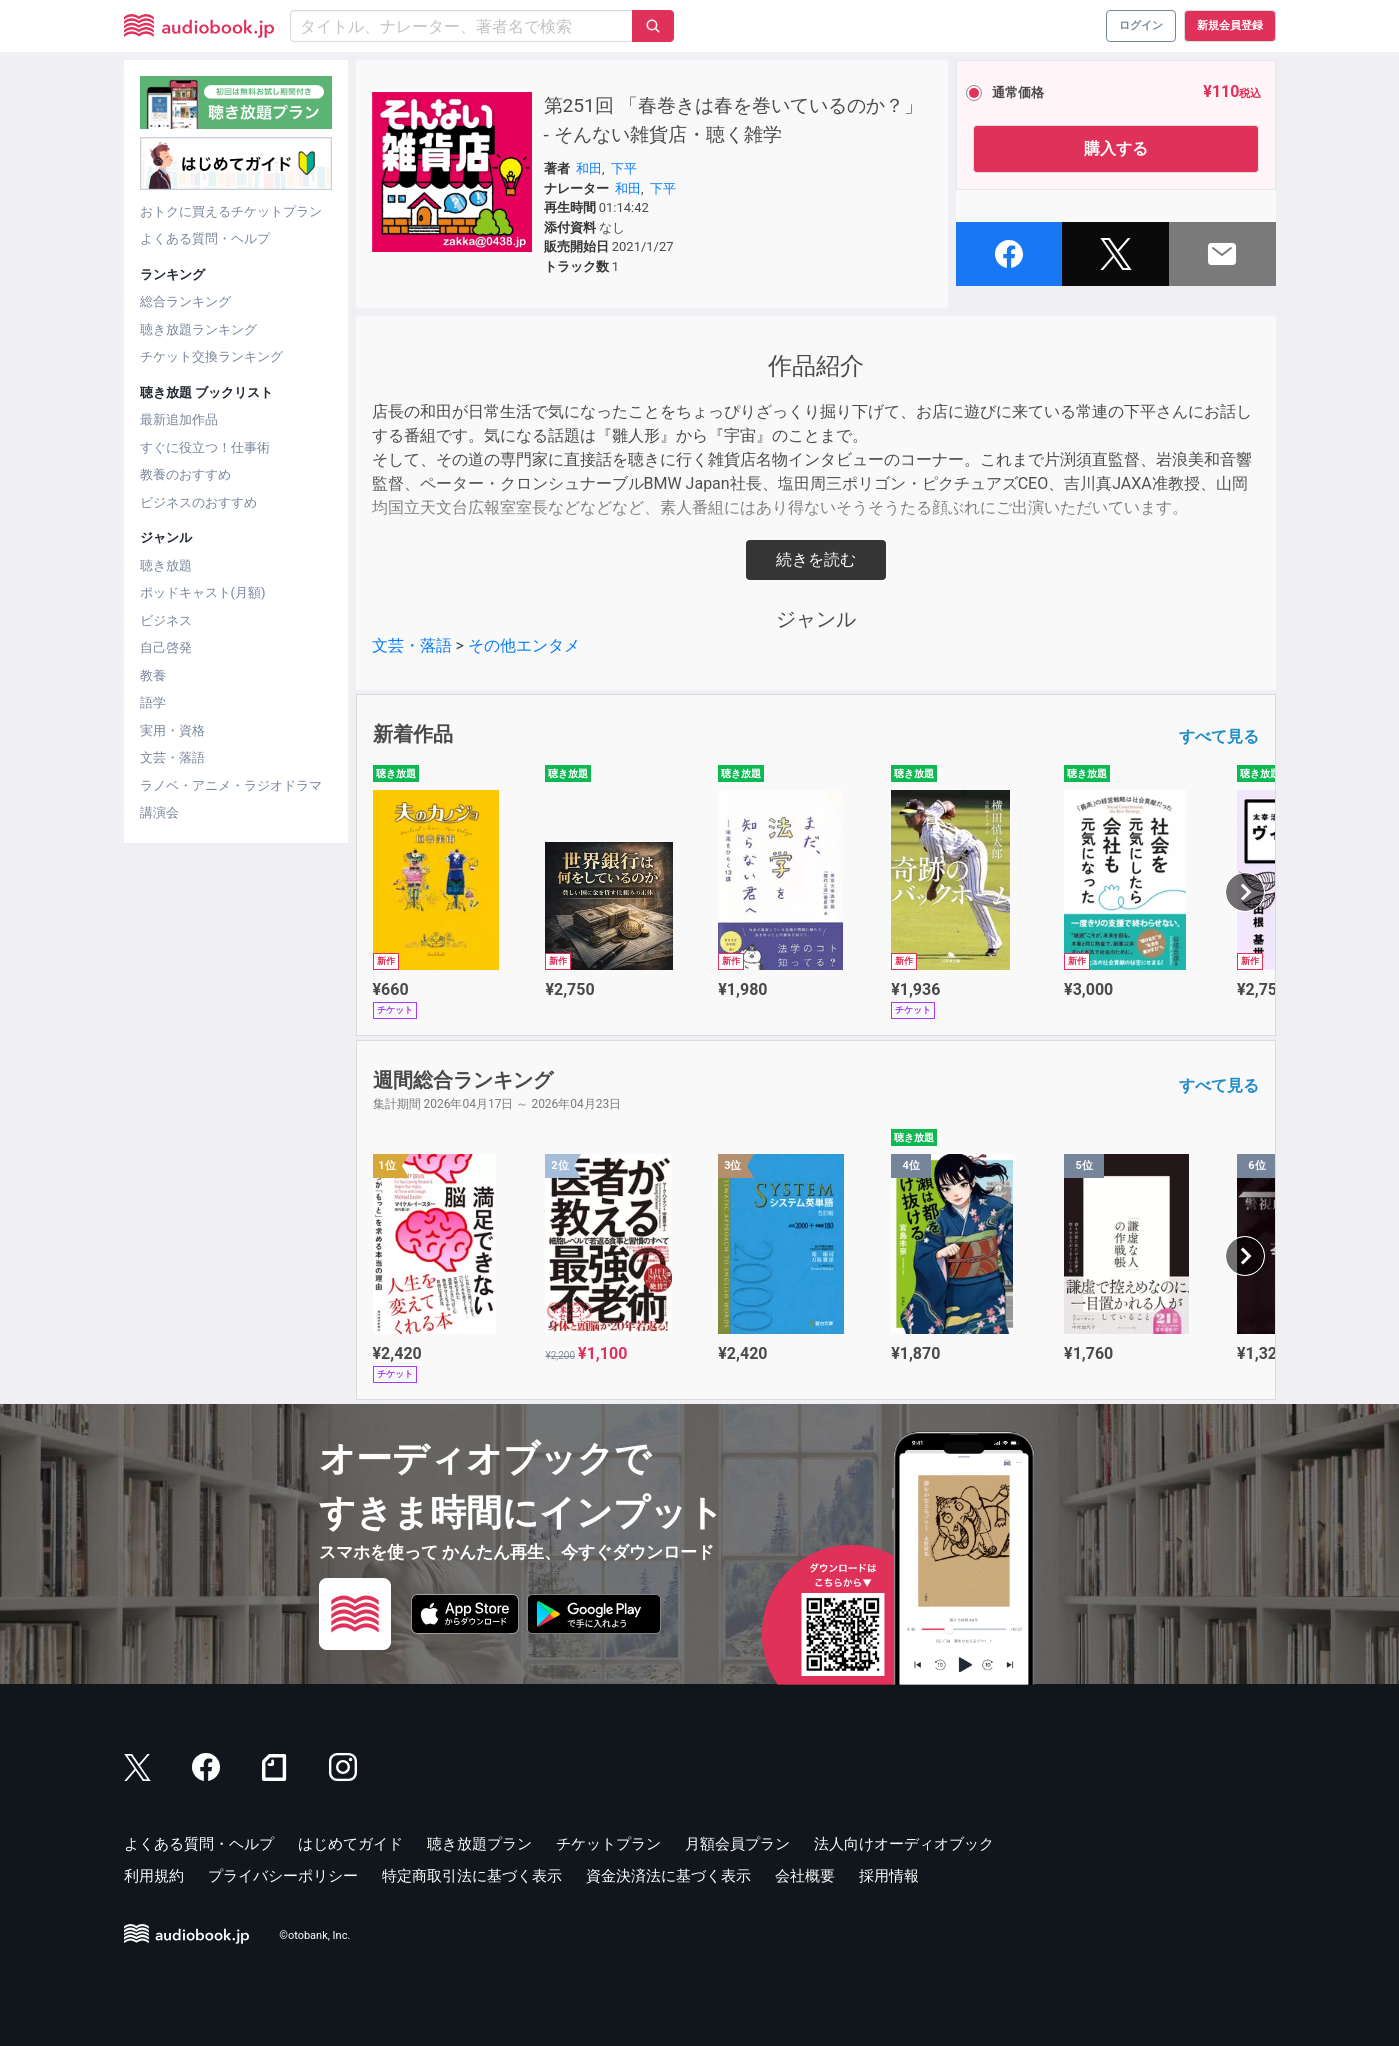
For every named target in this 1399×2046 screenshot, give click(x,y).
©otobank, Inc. (314, 1936)
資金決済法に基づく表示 (668, 1876)
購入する (1116, 148)
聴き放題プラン (479, 1844)
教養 (153, 675)
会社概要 (805, 1876)
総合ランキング (185, 301)
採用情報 (889, 1876)
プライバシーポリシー (283, 1876)
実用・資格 (172, 730)
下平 (624, 168)
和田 (589, 168)
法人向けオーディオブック (904, 1844)
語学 (153, 702)
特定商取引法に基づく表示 (472, 1876)
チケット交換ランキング (211, 356)
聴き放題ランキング (198, 329)
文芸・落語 (172, 757)
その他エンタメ (524, 645)
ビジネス (166, 620)
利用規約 (154, 1876)
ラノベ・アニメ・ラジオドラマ (231, 785)
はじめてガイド (350, 1844)
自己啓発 (166, 647)
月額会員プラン (737, 1844)
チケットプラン (608, 1844)
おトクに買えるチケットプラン (231, 211)
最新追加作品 (179, 419)
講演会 (159, 812)
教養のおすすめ (185, 474)
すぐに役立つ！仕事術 (205, 447)
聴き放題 (166, 565)
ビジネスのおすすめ (198, 502)
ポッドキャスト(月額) (203, 592)
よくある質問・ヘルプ (205, 238)
